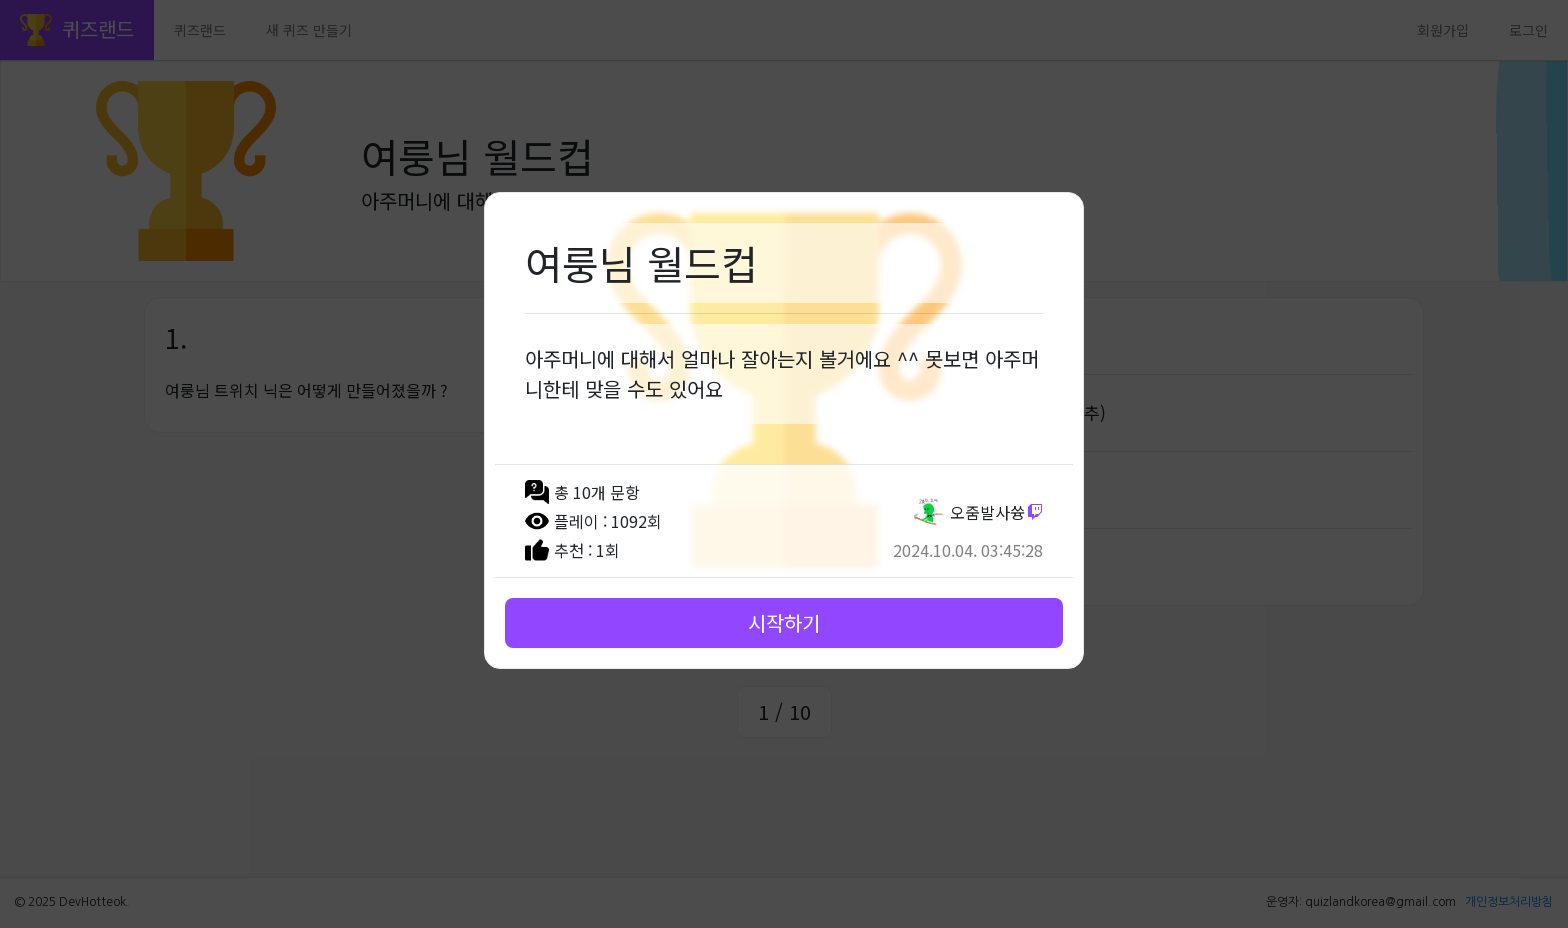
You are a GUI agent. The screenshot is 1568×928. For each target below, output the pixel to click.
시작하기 (784, 622)
